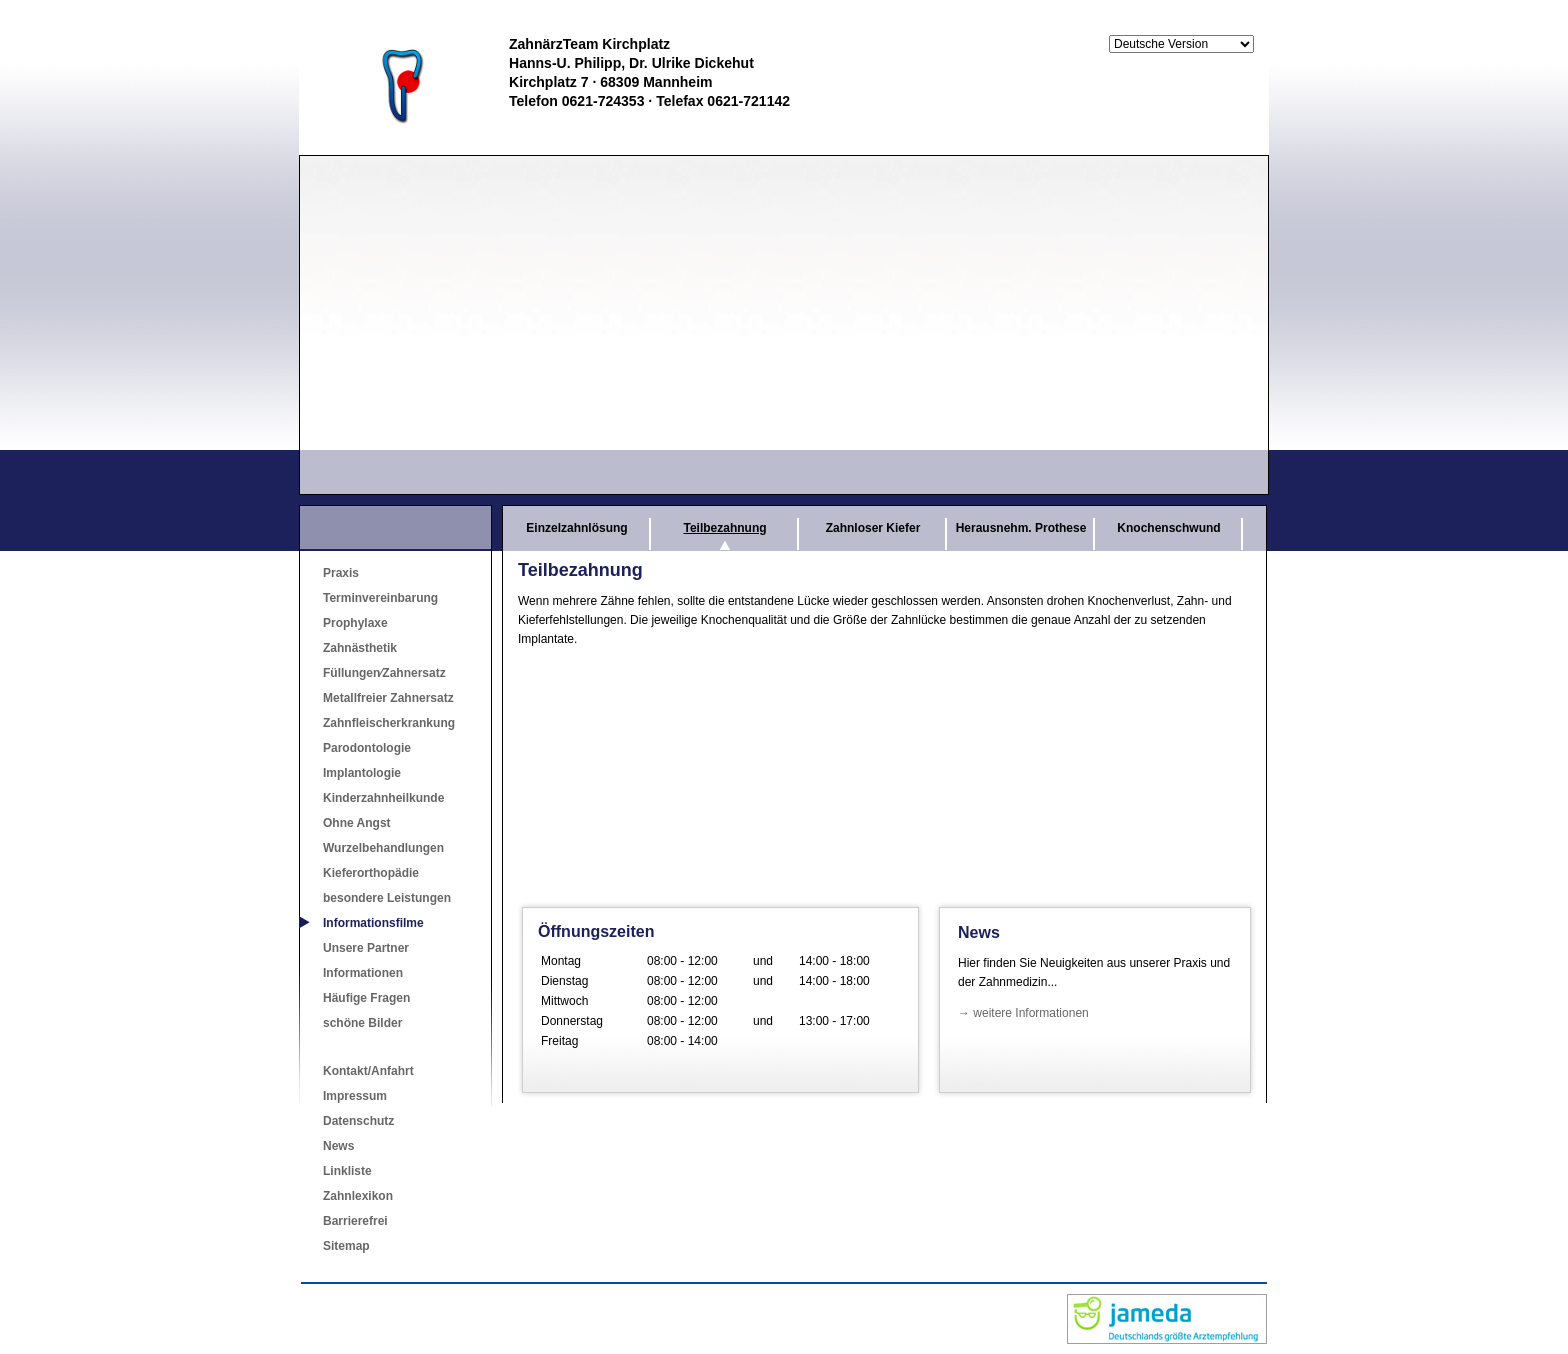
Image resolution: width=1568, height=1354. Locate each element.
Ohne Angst (357, 823)
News (338, 1146)
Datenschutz (358, 1121)
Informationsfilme (373, 923)
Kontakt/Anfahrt (368, 1071)
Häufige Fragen (366, 998)
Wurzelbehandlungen (383, 848)
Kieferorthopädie (371, 873)
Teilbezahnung (724, 528)
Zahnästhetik (360, 648)
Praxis (341, 573)
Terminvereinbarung (380, 598)
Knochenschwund (1168, 528)
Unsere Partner (366, 948)
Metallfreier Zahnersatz (388, 698)
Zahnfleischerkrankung (389, 723)
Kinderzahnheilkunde (383, 798)
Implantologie (362, 773)
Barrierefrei (355, 1221)
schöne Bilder (362, 1023)
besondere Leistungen (387, 898)
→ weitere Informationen (1023, 1013)
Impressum (355, 1096)
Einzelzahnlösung (576, 528)
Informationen (363, 973)
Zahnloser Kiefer (873, 528)
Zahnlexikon (358, 1196)
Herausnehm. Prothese (1021, 528)
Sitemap (346, 1246)
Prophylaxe (355, 623)
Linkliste (347, 1171)
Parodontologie (367, 748)
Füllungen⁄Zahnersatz (384, 673)
